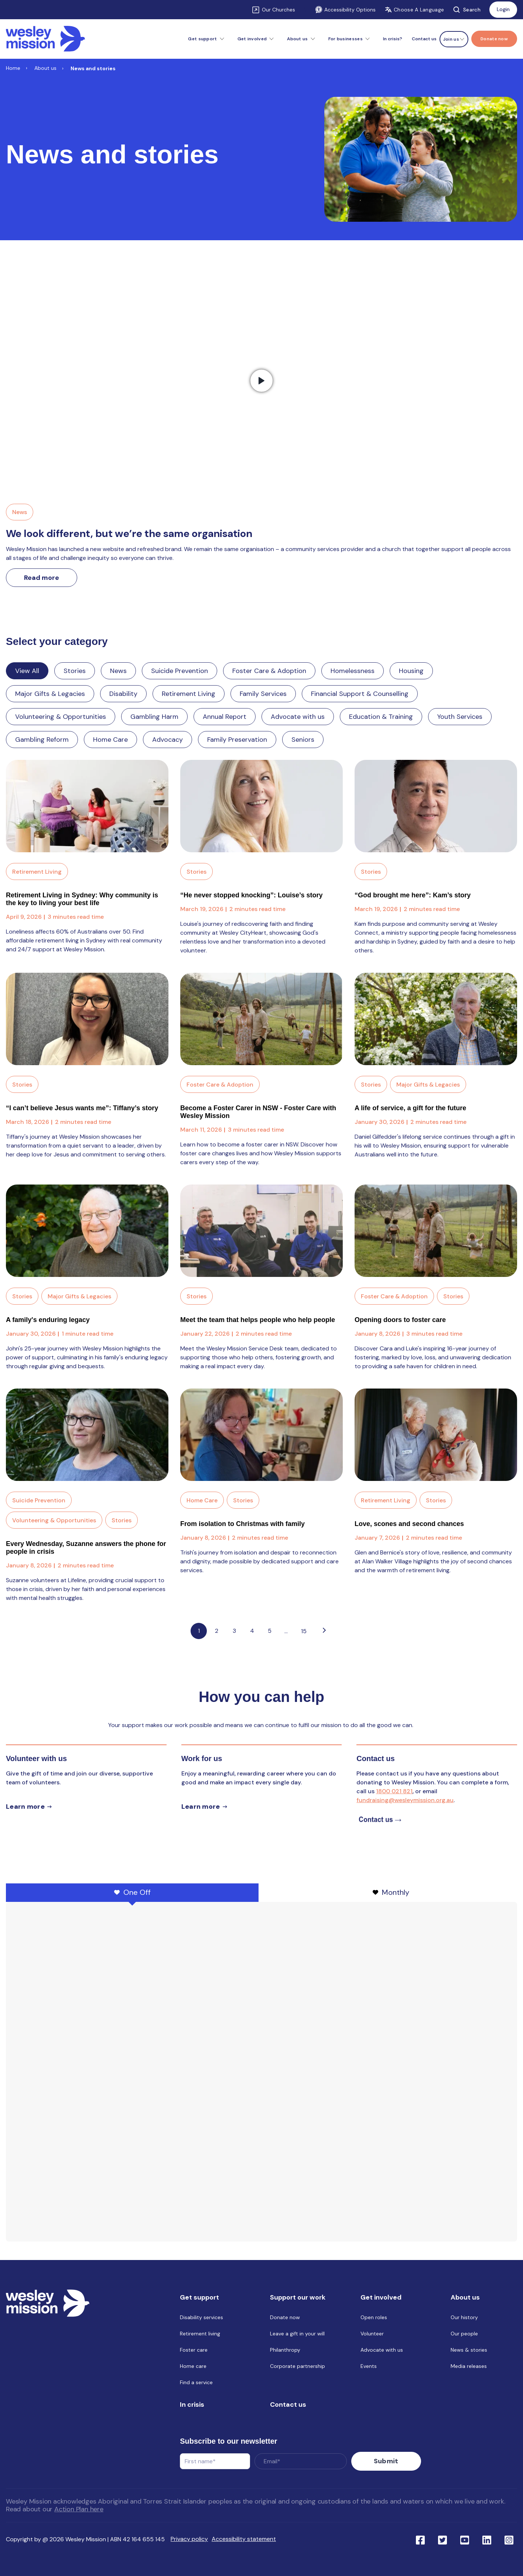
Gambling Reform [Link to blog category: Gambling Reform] (42, 739)
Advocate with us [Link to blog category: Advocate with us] (298, 716)
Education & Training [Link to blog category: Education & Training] (381, 716)
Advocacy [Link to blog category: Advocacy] (167, 739)
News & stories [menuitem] (469, 2351)
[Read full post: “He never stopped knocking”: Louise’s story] (261, 806)
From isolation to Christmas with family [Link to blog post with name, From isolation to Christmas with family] (242, 1523)
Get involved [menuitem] (380, 2298)
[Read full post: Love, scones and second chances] (436, 1435)
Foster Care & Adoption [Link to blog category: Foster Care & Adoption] (269, 670)
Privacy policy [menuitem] (189, 2538)
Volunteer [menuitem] (372, 2335)
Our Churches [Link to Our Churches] (278, 9)
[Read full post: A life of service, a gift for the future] (436, 1019)
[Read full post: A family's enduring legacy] (87, 1231)
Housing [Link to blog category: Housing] (411, 670)
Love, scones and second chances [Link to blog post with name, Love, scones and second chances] (409, 1523)
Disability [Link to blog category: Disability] (123, 693)
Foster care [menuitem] (194, 2351)
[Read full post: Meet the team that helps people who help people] (261, 1231)
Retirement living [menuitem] (200, 2335)
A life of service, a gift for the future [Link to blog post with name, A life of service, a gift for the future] (410, 1108)
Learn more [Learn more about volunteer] (25, 1806)
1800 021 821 (394, 1791)
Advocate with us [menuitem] (381, 2351)
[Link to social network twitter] (442, 2538)
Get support (202, 39)
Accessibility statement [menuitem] (244, 2538)
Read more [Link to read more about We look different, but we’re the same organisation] (41, 577)
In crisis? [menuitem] (392, 39)
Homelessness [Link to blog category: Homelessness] (353, 670)
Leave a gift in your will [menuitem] (297, 2335)
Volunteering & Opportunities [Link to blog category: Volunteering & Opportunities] (60, 716)
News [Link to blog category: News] (118, 670)
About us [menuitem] (465, 2298)
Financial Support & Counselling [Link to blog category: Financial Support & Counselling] (360, 693)
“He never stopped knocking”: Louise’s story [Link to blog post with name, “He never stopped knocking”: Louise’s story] (251, 895)
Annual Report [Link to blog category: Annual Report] (224, 716)
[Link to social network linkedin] (487, 2538)
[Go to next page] (324, 1631)
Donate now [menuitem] (285, 2318)
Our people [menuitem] (464, 2335)
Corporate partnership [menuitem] (297, 2367)
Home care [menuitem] (193, 2367)
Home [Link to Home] (13, 68)
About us (297, 39)
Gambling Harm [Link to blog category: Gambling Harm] (154, 716)
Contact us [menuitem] (424, 39)
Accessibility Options (345, 9)
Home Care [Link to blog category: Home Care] (110, 739)
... (286, 1631)
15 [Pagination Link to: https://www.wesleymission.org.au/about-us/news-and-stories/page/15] (304, 1631)
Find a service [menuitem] (196, 2383)
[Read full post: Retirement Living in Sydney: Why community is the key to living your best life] (87, 806)
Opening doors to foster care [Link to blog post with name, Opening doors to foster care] (400, 1319)
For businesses (345, 39)
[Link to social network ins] (509, 2538)
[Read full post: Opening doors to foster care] (436, 1231)
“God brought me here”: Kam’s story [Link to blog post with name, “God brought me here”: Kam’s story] (413, 895)
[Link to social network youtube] (465, 2538)
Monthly (391, 1892)
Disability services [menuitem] (201, 2318)
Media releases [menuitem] (469, 2367)
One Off (132, 1892)
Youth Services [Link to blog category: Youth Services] (459, 716)
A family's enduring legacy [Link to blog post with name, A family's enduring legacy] (48, 1319)
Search (467, 9)
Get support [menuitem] (199, 2298)
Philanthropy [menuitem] (285, 2351)
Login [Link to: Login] (503, 9)
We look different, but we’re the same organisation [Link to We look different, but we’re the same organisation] (129, 533)
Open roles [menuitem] (373, 2318)
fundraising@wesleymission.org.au (405, 1800)
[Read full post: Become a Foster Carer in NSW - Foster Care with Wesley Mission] (261, 1019)
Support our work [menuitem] (297, 2298)
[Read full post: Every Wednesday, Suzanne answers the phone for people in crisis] (87, 1435)
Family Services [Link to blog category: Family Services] (263, 693)
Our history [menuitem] (464, 2318)
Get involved (252, 39)
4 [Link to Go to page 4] (252, 1631)
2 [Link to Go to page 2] (216, 1631)
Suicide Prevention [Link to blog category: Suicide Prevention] (179, 670)
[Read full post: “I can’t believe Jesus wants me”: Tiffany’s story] (87, 1019)
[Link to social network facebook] (420, 2538)
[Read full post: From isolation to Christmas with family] (261, 1435)
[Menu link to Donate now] (494, 39)
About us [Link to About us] (45, 68)
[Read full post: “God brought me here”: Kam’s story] (436, 806)
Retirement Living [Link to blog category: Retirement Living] (188, 693)
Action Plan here (78, 2508)
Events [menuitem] (368, 2367)
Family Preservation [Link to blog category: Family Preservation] (237, 739)
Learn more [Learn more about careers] (200, 1806)
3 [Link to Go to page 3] (234, 1631)
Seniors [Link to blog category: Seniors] (302, 739)
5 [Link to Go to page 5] (269, 1631)
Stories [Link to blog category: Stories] (75, 670)
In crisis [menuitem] (192, 2406)
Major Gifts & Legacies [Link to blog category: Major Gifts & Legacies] (50, 693)
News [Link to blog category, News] (19, 512)
